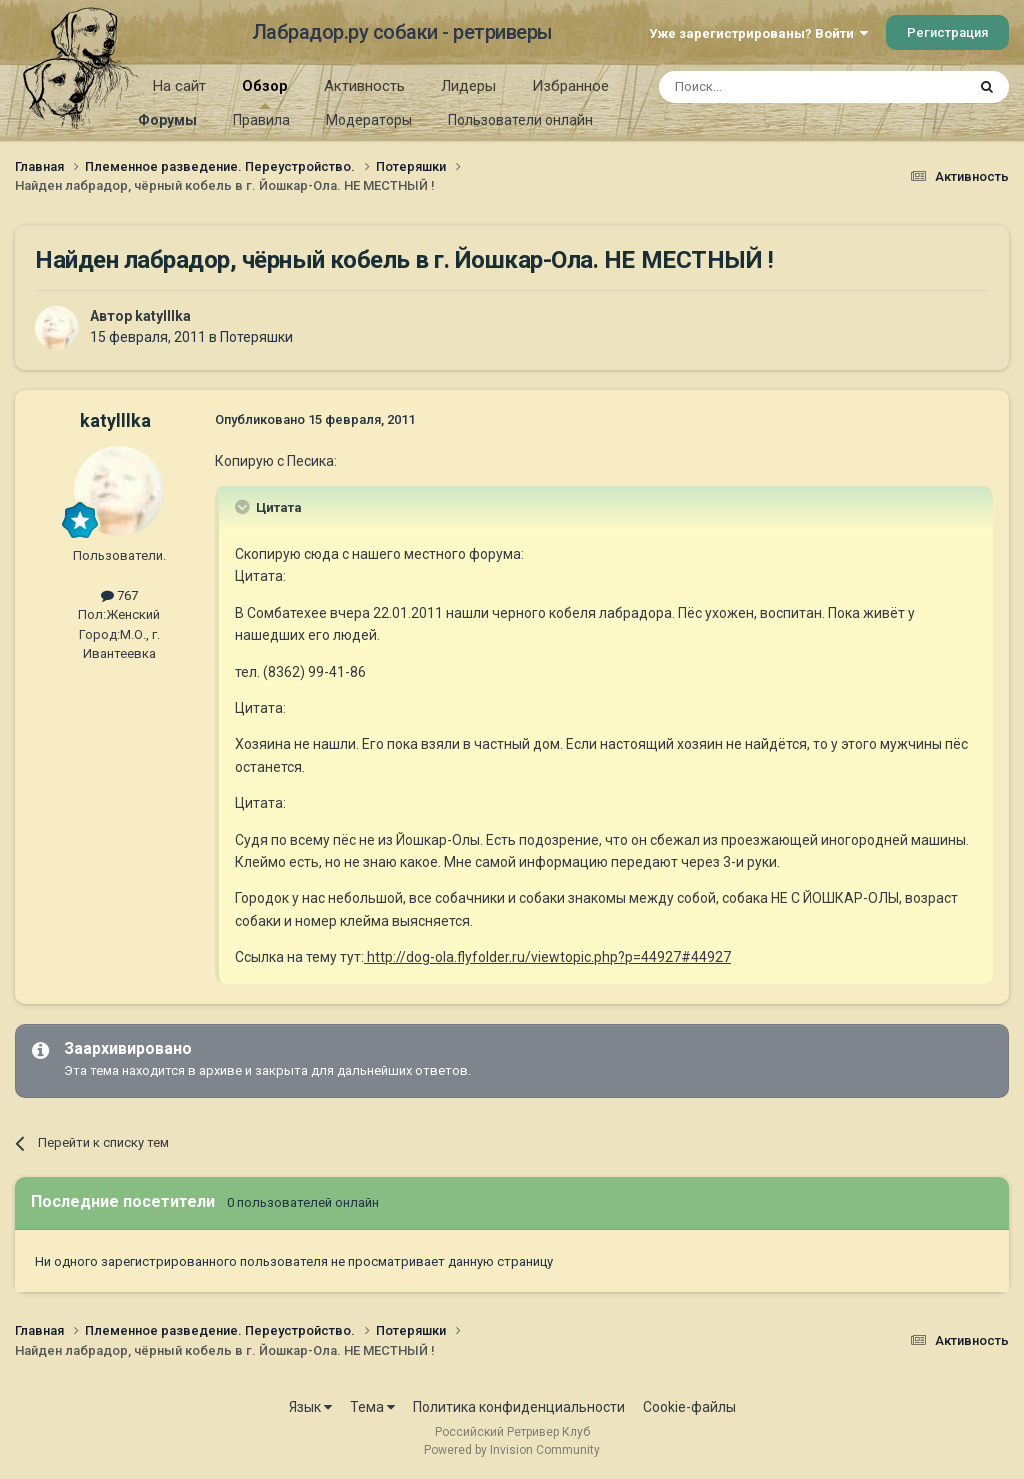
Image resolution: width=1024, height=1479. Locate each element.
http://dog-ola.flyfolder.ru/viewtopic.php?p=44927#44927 (547, 957)
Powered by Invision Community (512, 1450)
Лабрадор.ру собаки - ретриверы (402, 32)
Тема (372, 1407)
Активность (364, 86)
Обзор (265, 93)
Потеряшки (256, 337)
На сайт (179, 86)
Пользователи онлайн (520, 120)
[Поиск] (766, 87)
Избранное (570, 86)
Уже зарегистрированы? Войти (758, 33)
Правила (261, 120)
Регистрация (947, 32)
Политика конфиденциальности (519, 1407)
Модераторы (369, 120)
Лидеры (468, 86)
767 (119, 595)
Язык (310, 1407)
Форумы (167, 120)
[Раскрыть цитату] (244, 507)
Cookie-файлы (689, 1407)
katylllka (163, 316)
